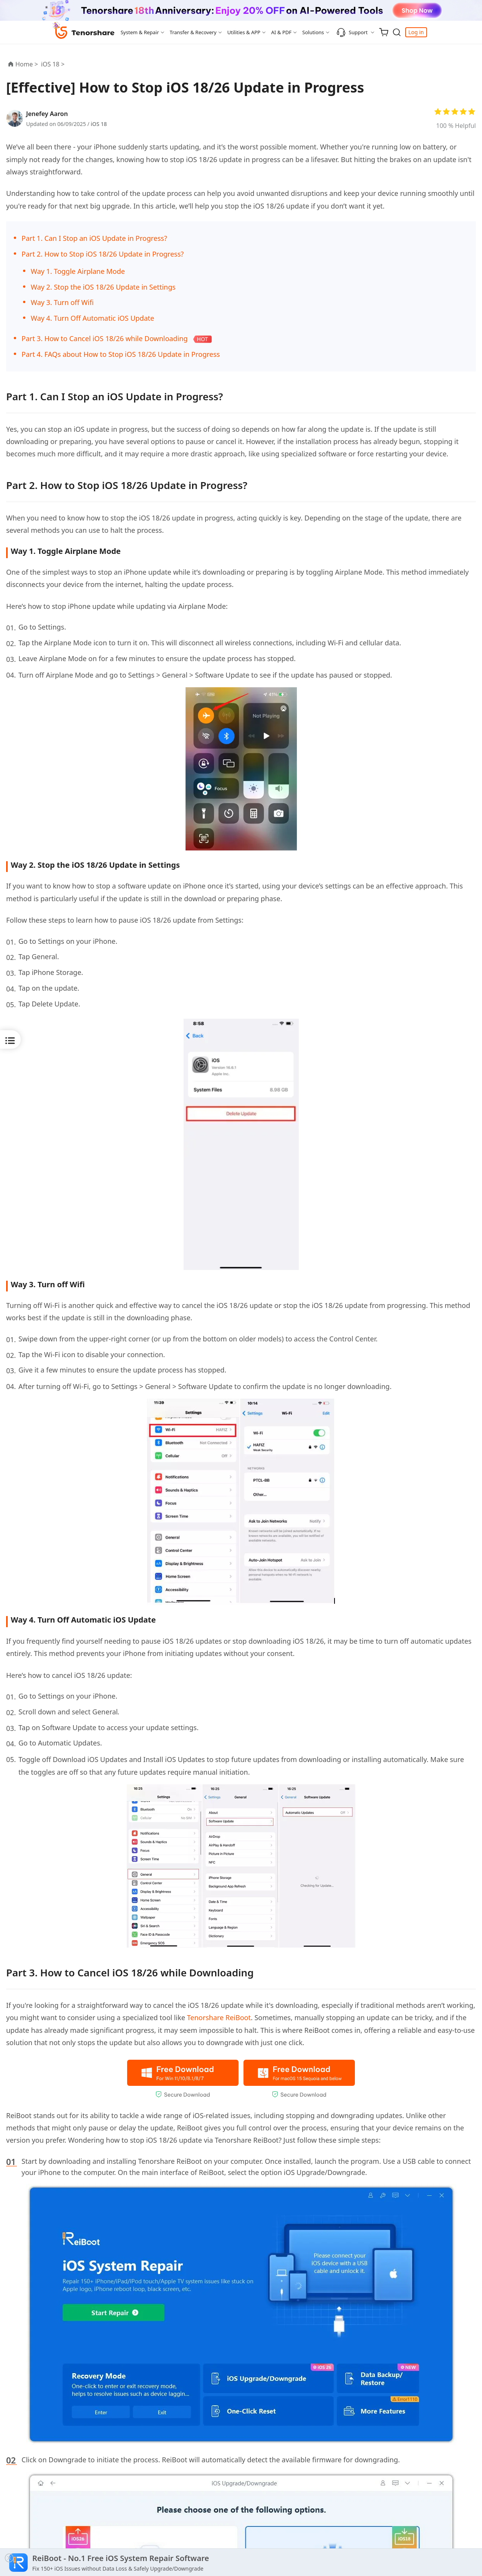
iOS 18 (99, 124)
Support (352, 32)
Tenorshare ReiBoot (219, 2017)
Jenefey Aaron (47, 113)
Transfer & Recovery (193, 32)
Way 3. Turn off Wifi (62, 302)
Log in (416, 32)
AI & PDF (281, 32)
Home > (26, 64)
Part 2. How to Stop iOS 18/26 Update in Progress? (103, 254)
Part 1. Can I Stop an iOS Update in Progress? (94, 238)
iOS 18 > (53, 64)
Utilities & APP (243, 32)
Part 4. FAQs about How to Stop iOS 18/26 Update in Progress (121, 354)
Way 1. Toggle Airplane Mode (78, 271)
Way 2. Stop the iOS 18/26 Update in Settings (103, 287)
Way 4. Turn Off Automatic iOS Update (92, 318)
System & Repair (140, 32)
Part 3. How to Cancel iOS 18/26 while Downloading (105, 338)
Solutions (313, 32)
